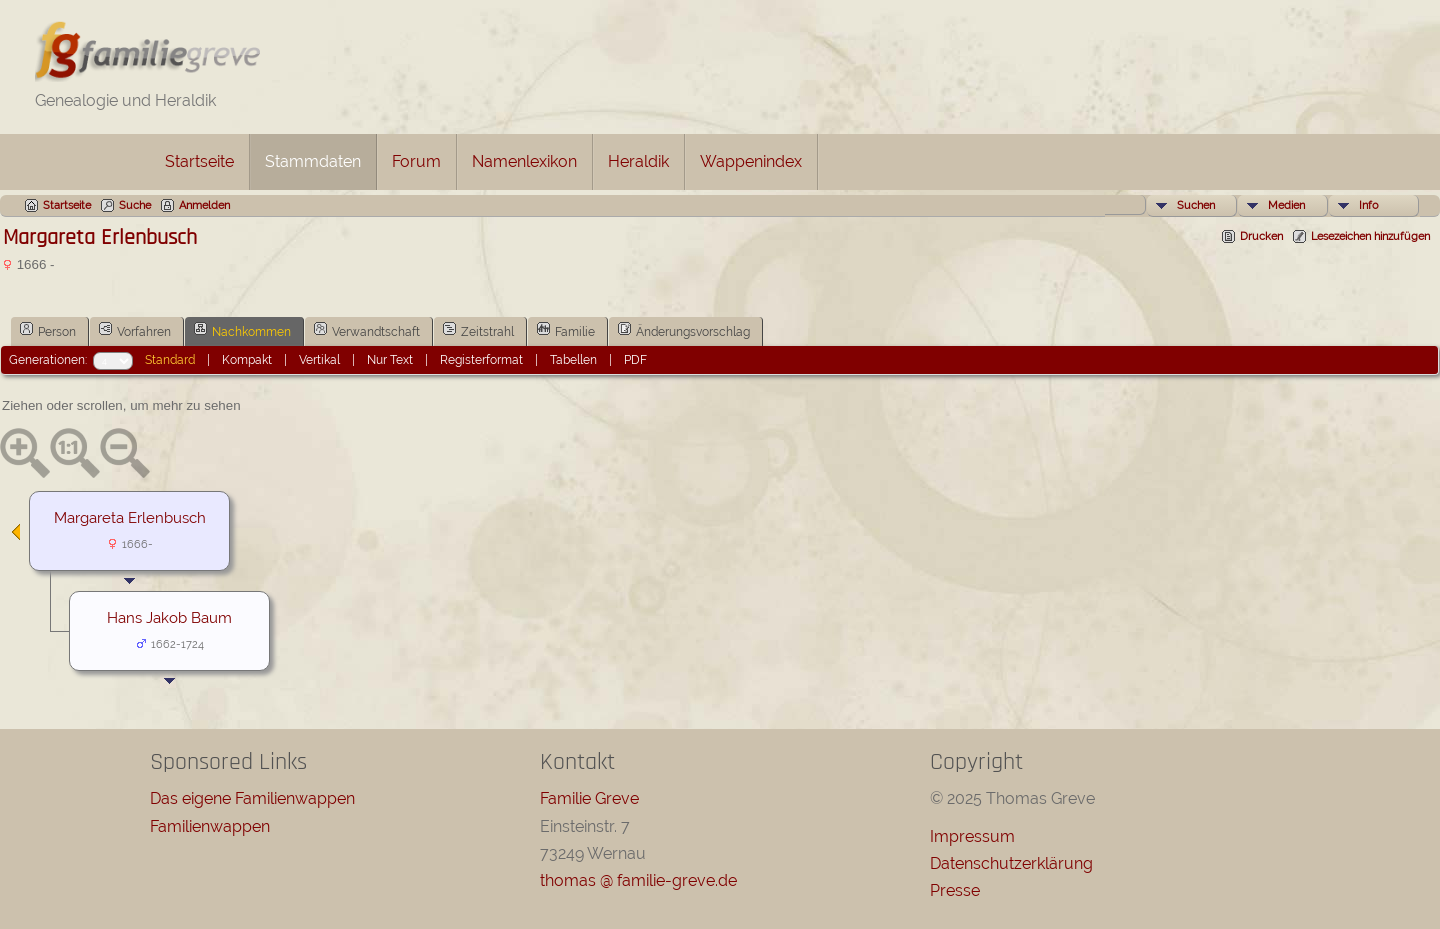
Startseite (199, 161)
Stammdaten (313, 161)
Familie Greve (589, 798)
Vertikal (319, 360)
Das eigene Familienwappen (252, 798)
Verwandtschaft (367, 330)
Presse (955, 890)
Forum (416, 161)
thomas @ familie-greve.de (638, 880)
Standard (170, 360)
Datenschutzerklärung (1011, 863)
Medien (1286, 205)
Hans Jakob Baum (169, 617)
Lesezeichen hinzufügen (1370, 236)
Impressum (972, 836)
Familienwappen (210, 826)
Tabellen (573, 360)
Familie (566, 330)
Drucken (1261, 236)
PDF (635, 360)
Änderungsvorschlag (684, 330)
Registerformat (481, 360)
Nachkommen (242, 330)
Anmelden (204, 205)
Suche (135, 205)
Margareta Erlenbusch (130, 517)
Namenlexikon (524, 161)
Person (48, 330)
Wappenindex (751, 161)
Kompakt (247, 360)
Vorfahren (135, 330)
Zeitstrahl (478, 330)
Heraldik (638, 161)
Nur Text (390, 360)
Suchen (1196, 205)
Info (1369, 205)
